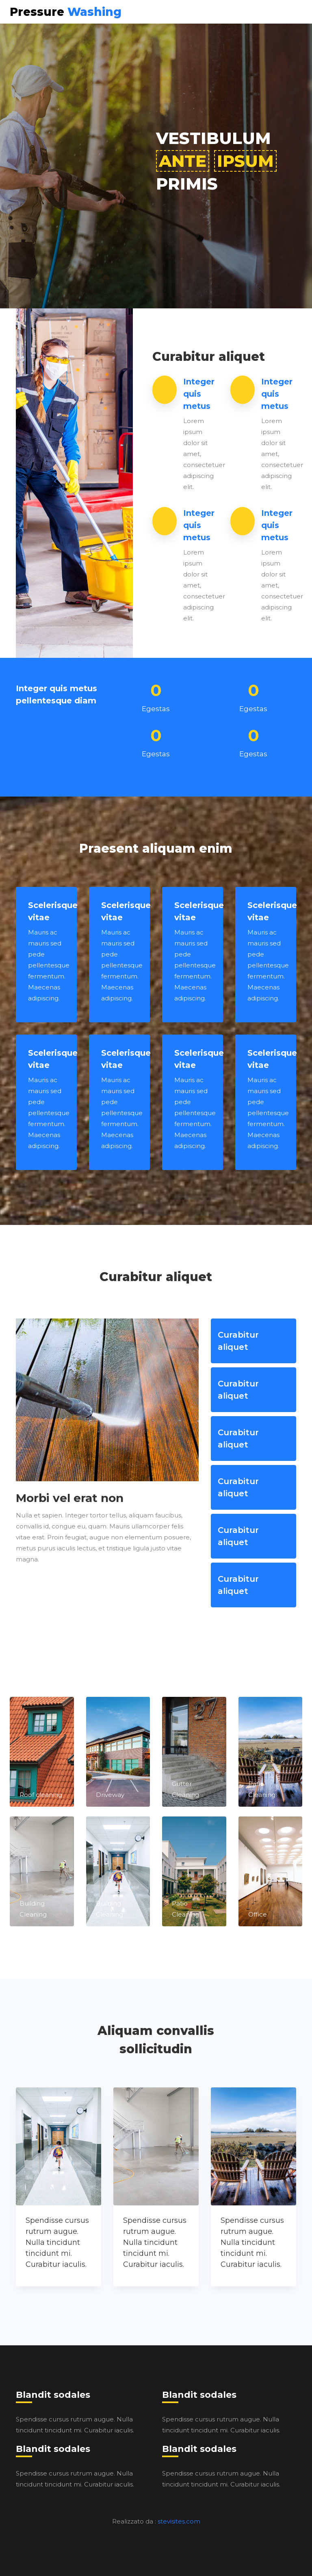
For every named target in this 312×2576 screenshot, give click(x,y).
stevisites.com (179, 2521)
